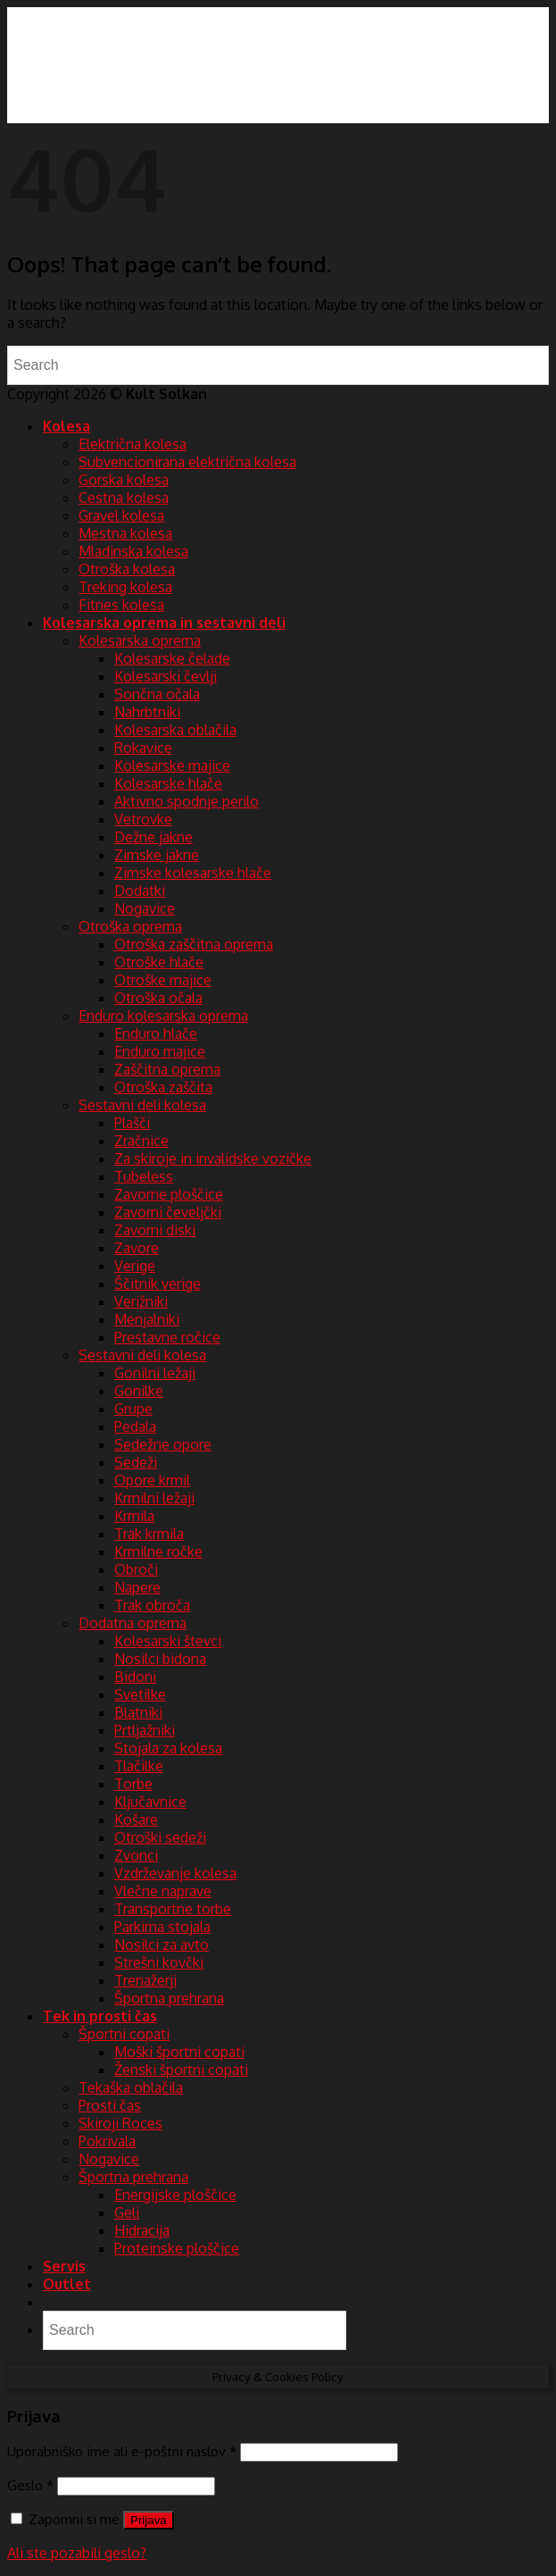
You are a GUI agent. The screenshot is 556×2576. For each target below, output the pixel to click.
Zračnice (141, 1141)
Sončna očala (157, 694)
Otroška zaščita (163, 1087)
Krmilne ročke (158, 1551)
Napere (137, 1587)
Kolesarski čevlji (165, 676)
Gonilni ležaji (154, 1373)
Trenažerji (145, 1980)
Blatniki (138, 1712)
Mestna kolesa (125, 533)
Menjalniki (146, 1319)
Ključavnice (150, 1802)
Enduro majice (159, 1051)
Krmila (134, 1516)
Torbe (133, 1784)
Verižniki (141, 1301)
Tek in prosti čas (100, 2016)
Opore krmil (152, 1480)
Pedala (135, 1426)
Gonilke (138, 1391)
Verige (134, 1266)
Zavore (136, 1248)
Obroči (136, 1569)
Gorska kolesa (124, 480)
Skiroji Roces (120, 2123)
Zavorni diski (154, 1230)
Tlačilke (138, 1766)
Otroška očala (158, 998)
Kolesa (66, 426)
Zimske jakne (156, 855)
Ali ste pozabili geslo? (76, 2553)
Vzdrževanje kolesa (175, 1873)
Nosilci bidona (160, 1659)
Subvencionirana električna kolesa (187, 462)
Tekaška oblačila (131, 2087)
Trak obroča (152, 1605)
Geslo (30, 2485)
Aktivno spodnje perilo (186, 801)
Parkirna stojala (162, 1927)
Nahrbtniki (147, 712)
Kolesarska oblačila (175, 730)
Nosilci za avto (161, 1944)
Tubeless (143, 1176)
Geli (126, 2212)
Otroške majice (163, 980)
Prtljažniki (144, 1730)
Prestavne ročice (167, 1337)
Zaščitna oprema (167, 1069)
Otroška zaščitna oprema (193, 944)
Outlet (67, 2284)
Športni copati (124, 2034)
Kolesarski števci (167, 1641)
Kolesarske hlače (168, 783)
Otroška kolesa (127, 569)
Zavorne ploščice (168, 1194)
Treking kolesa (125, 587)
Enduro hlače (155, 1033)
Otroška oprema (130, 926)
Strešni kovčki (158, 1962)
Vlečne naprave (163, 1891)
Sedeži (135, 1462)
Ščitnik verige (157, 1283)
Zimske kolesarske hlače (192, 873)
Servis (64, 2266)
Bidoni (135, 1676)
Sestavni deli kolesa (142, 1105)
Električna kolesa (133, 444)
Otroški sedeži (160, 1837)
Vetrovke (143, 819)
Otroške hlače (158, 962)
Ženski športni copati (181, 2069)
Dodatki (139, 890)
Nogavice (144, 908)
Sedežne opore (163, 1444)
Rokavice (143, 748)
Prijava (148, 2520)
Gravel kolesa (121, 515)
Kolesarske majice (172, 765)
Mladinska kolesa (133, 551)
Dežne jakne (153, 837)
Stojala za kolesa (168, 1748)
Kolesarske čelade (172, 658)
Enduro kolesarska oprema (163, 1016)
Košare (136, 1819)
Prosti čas (110, 2105)
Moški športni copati (179, 2052)
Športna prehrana (169, 1998)
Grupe (133, 1409)
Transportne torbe (172, 1909)
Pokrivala (107, 2141)
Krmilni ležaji (154, 1498)
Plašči (132, 1123)
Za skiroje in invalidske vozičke (212, 1158)
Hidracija (142, 2230)
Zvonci (136, 1855)
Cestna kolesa (124, 497)
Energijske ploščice (175, 2195)
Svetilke (140, 1694)
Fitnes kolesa (121, 605)
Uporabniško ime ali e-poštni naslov (122, 2451)
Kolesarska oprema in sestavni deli (164, 622)
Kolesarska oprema (140, 640)
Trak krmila (149, 1534)
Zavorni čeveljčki (167, 1212)
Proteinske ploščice (176, 2248)
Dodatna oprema (133, 1623)
